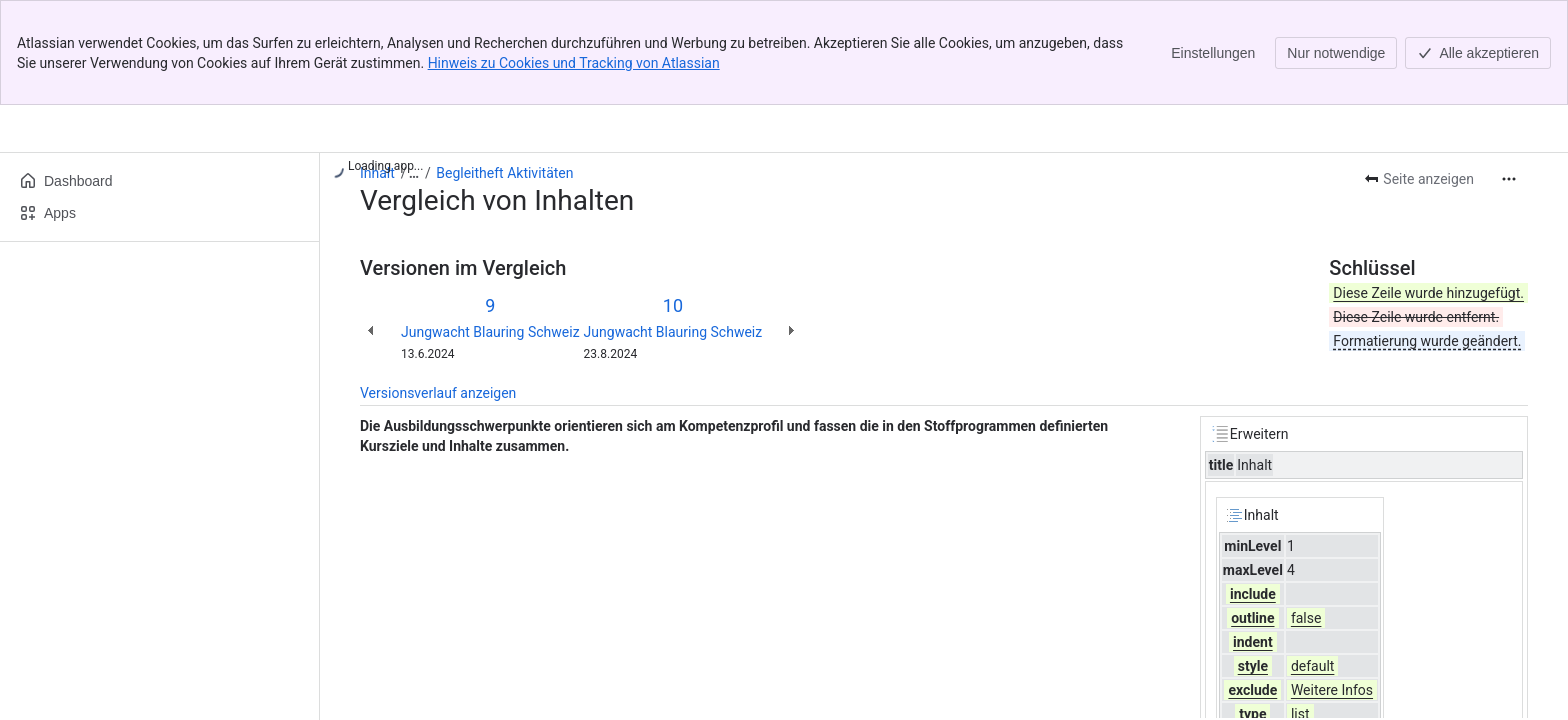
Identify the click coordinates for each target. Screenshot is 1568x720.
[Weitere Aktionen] (1509, 179)
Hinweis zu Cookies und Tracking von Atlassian (574, 63)
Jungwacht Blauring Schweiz (490, 332)
